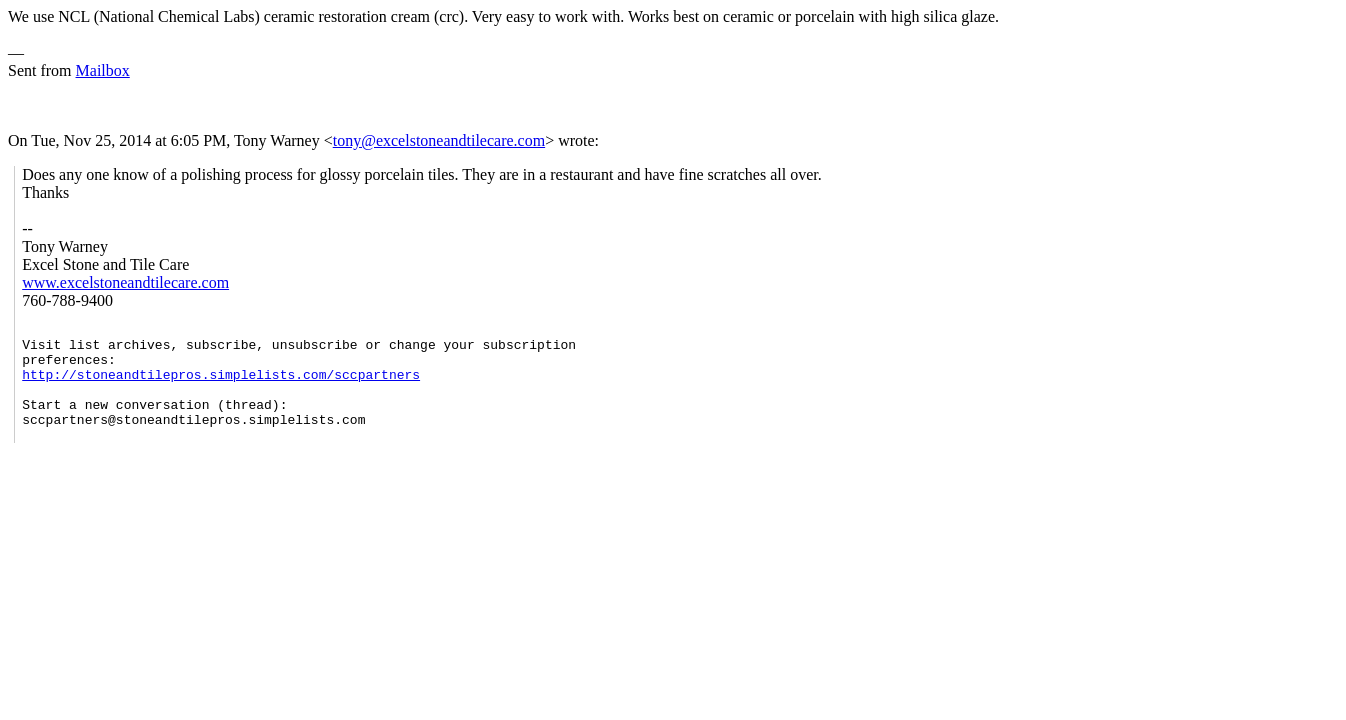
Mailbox (103, 70)
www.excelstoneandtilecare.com (125, 282)
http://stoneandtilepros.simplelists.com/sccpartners (221, 386)
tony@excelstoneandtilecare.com (439, 140)
